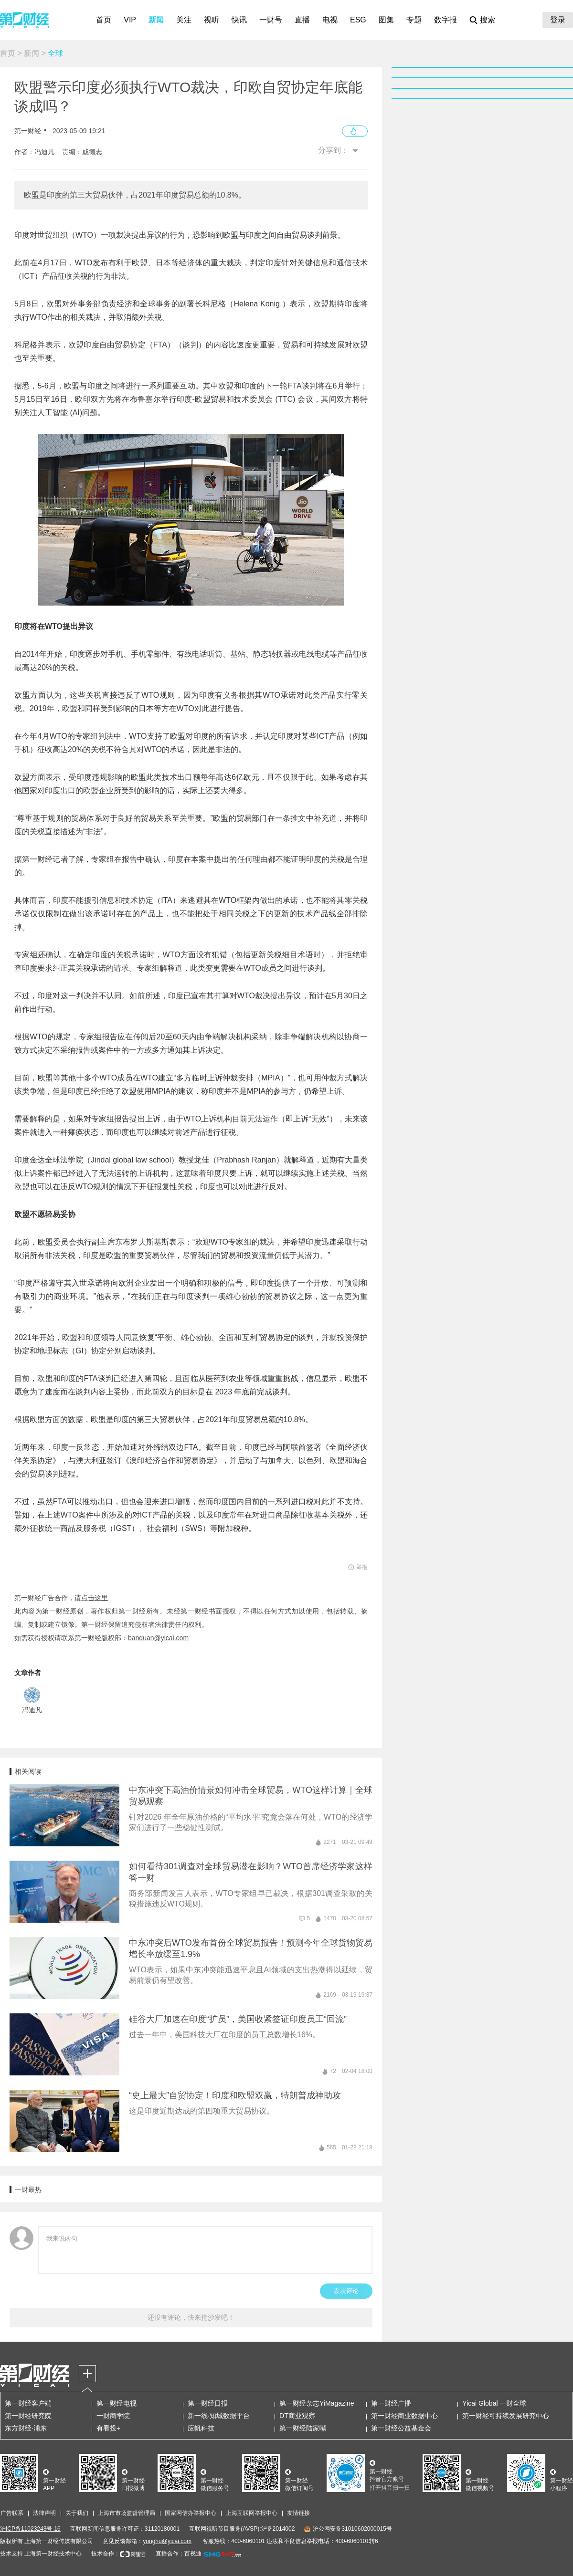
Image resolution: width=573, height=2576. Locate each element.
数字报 (445, 20)
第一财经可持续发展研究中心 (505, 2415)
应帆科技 (201, 2428)
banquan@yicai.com (158, 1638)
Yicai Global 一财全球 (494, 2403)
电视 (330, 20)
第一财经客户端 (28, 2403)
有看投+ (108, 2428)
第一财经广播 (391, 2403)
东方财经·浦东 (26, 2428)
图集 (386, 20)
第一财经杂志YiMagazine (316, 2403)
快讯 (239, 20)
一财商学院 (113, 2415)
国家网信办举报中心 (190, 2513)
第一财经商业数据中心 (404, 2415)
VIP (130, 20)
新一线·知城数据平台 (219, 2415)
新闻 (156, 20)
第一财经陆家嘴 (302, 2428)
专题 (414, 20)
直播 (302, 20)
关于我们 (76, 2513)
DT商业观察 (297, 2415)
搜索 (487, 20)
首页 (103, 20)
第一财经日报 (208, 2403)
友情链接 (298, 2513)
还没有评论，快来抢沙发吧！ (191, 2317)
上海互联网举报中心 (251, 2513)
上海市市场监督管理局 (126, 2513)
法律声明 (44, 2513)
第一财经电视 (116, 2403)
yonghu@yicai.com (167, 2541)
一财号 (270, 20)
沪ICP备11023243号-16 (30, 2528)
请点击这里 (91, 1598)
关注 (183, 20)
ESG (358, 20)
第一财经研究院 (28, 2415)
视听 (211, 20)
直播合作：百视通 (179, 2553)
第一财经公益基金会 (401, 2428)
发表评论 (346, 2290)
